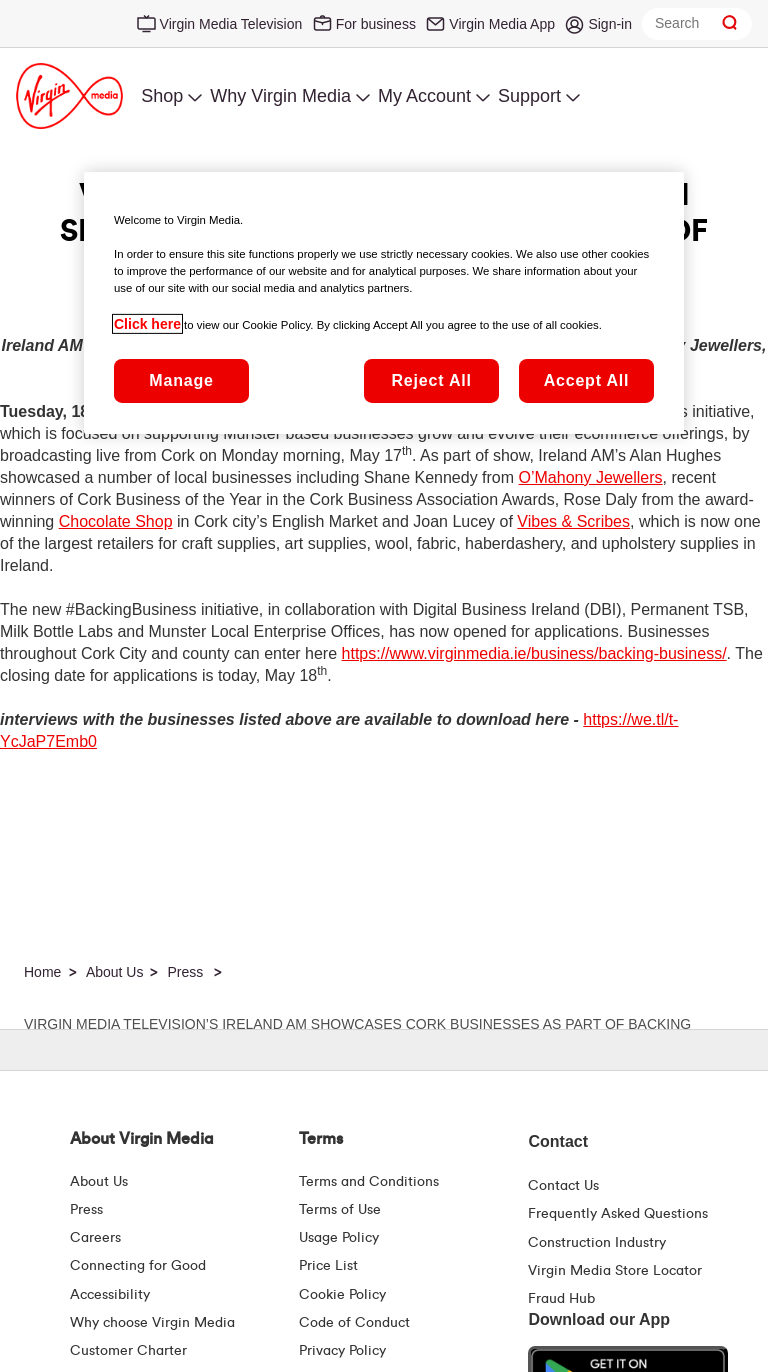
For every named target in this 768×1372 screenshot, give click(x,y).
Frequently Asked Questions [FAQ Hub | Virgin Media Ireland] (618, 1214)
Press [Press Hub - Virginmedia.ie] (86, 1210)
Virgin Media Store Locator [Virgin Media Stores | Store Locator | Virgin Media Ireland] (615, 1271)
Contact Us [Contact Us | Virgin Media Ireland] (563, 1186)
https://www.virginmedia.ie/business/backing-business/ (534, 653)
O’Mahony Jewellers (591, 477)
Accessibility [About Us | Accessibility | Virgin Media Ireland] (110, 1295)
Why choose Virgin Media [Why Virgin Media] (152, 1323)
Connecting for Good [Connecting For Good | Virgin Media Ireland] (138, 1266)
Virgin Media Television (231, 24)
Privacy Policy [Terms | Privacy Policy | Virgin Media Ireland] (342, 1351)
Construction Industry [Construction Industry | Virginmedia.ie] (597, 1243)
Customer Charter (128, 1351)
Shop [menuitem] (162, 96)
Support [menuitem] (529, 96)
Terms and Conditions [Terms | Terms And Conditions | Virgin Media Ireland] (369, 1182)
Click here (147, 324)
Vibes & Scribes (573, 521)
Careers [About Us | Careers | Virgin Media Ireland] (95, 1238)
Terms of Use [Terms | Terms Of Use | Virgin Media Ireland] (340, 1210)
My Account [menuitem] (424, 96)
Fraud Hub (561, 1299)
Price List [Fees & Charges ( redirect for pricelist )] (328, 1266)
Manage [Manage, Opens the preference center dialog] (181, 380)
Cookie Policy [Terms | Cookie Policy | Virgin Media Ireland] (342, 1295)
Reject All (431, 380)
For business (376, 24)
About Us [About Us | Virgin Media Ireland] (99, 1182)
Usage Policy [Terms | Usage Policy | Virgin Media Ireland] (339, 1238)
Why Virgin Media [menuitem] (280, 96)
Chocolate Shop (116, 521)
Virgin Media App (502, 24)
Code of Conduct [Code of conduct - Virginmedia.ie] (354, 1323)
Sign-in (610, 24)
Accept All (587, 380)
